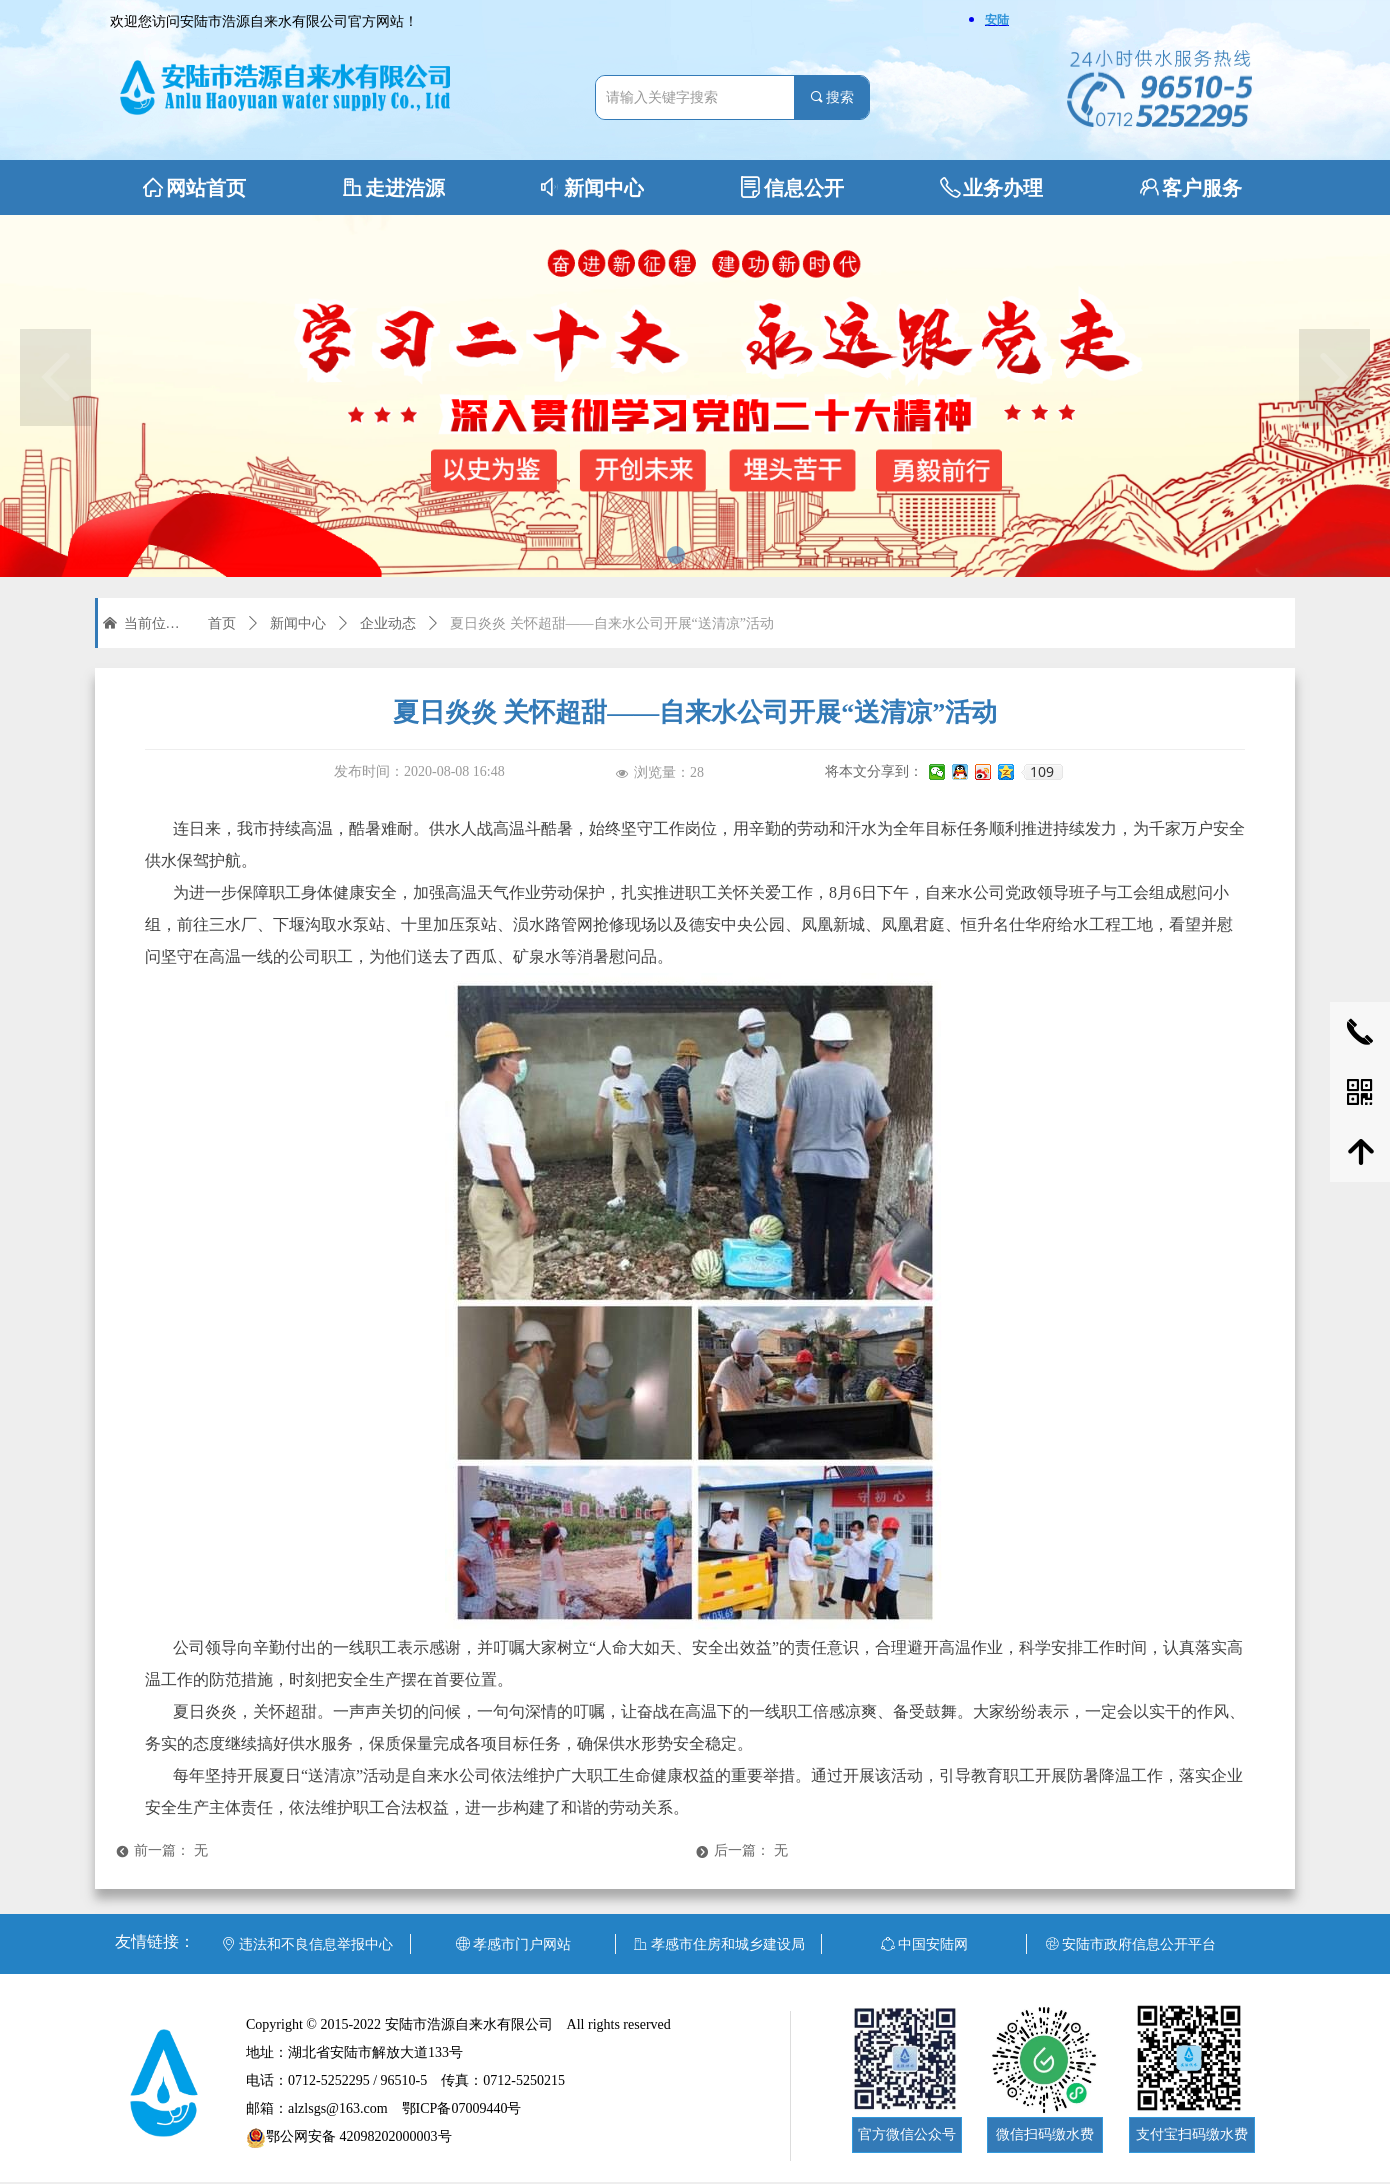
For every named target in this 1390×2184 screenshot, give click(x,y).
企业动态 (388, 623)
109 (1042, 772)
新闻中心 (298, 623)
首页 (222, 623)
